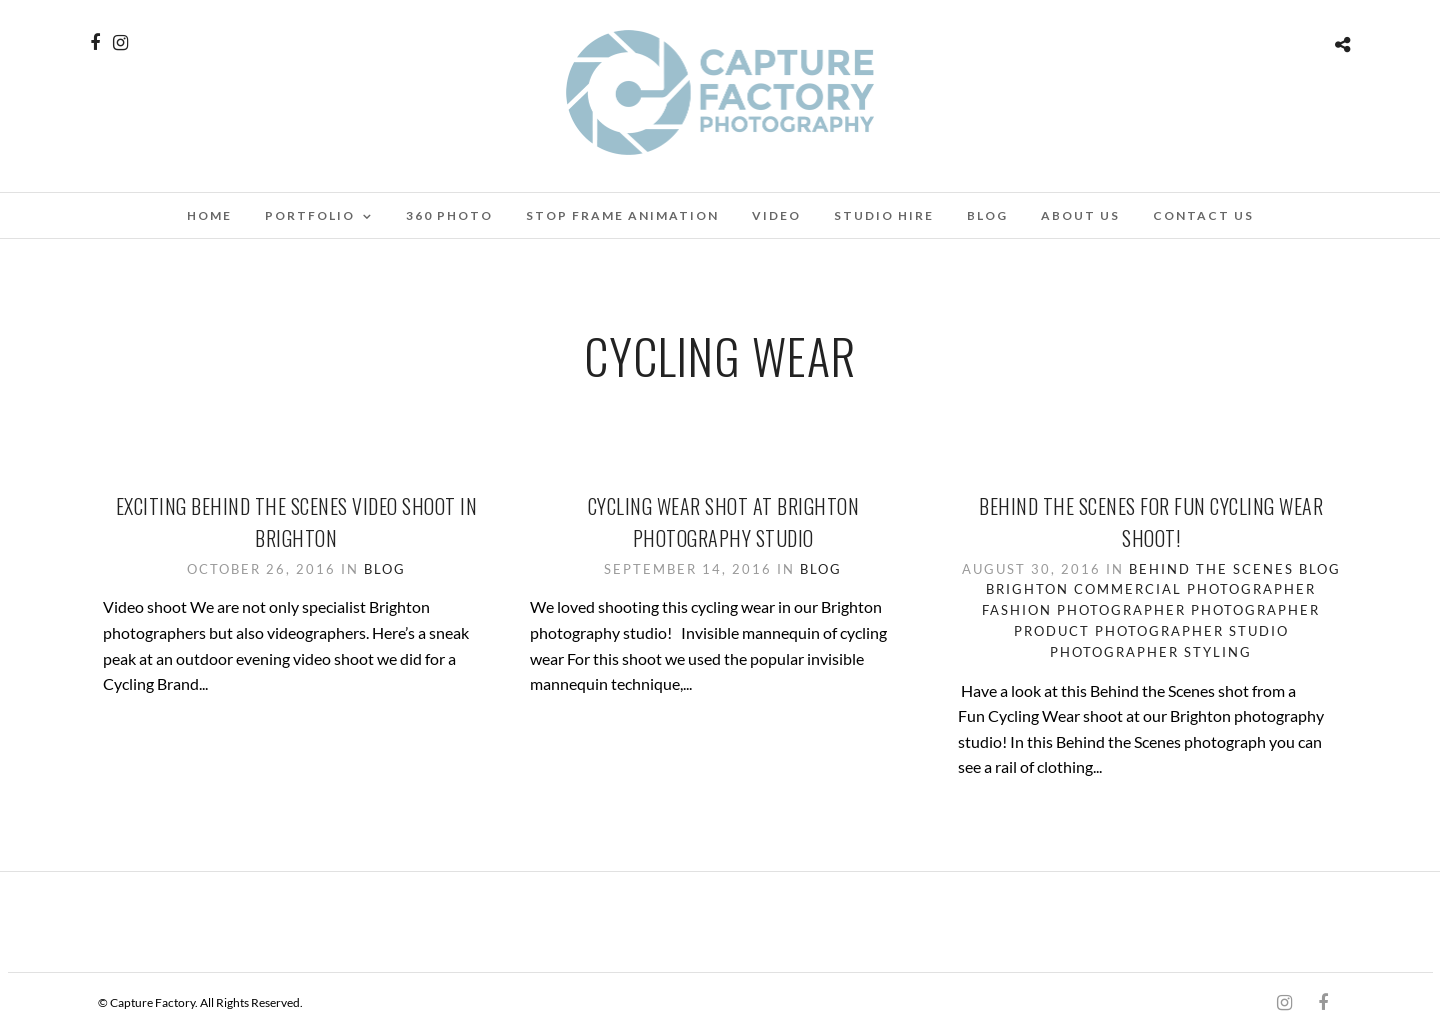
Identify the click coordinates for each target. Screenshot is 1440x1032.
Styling (1218, 652)
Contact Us (1203, 215)
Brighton (1027, 589)
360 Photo (449, 215)
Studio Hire (884, 215)
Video (776, 215)
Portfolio (310, 215)
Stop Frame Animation (622, 215)
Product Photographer (1119, 631)
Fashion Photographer (1084, 610)
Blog (987, 215)
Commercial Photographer (1195, 589)
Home (209, 215)
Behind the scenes (1211, 569)
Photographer (1255, 610)
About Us (1080, 215)
